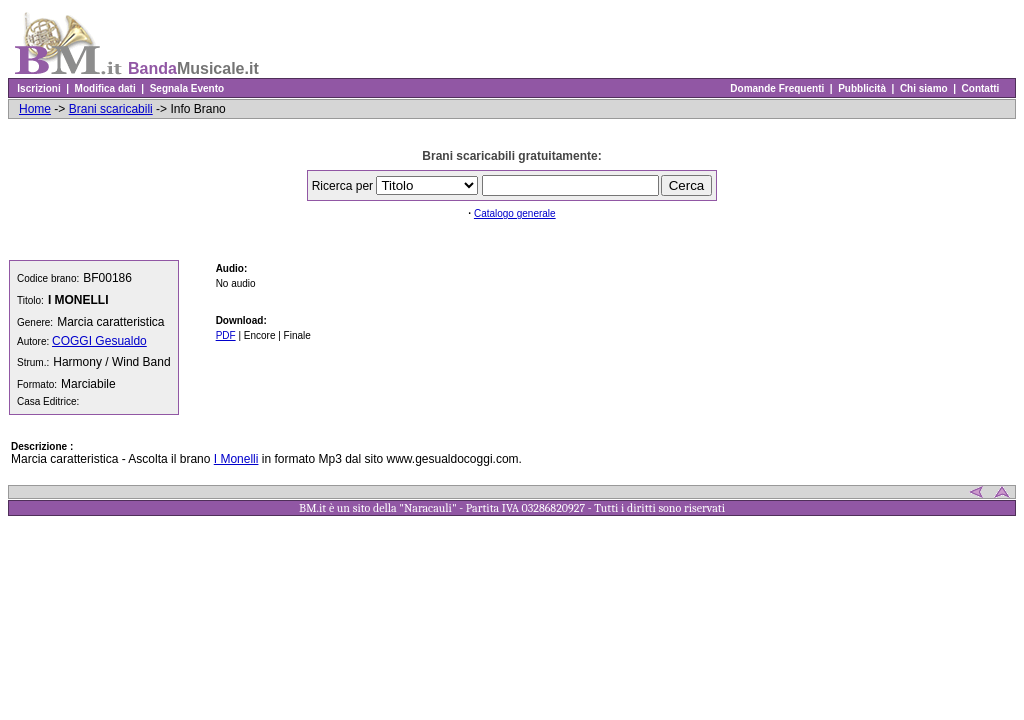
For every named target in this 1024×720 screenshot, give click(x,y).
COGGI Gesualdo (99, 341)
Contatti (980, 88)
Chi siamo (923, 88)
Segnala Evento (187, 88)
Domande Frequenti (777, 88)
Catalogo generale (515, 213)
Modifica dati (105, 88)
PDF (226, 335)
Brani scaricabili (111, 109)
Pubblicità (862, 88)
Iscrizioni (39, 88)
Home (35, 109)
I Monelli (236, 459)
